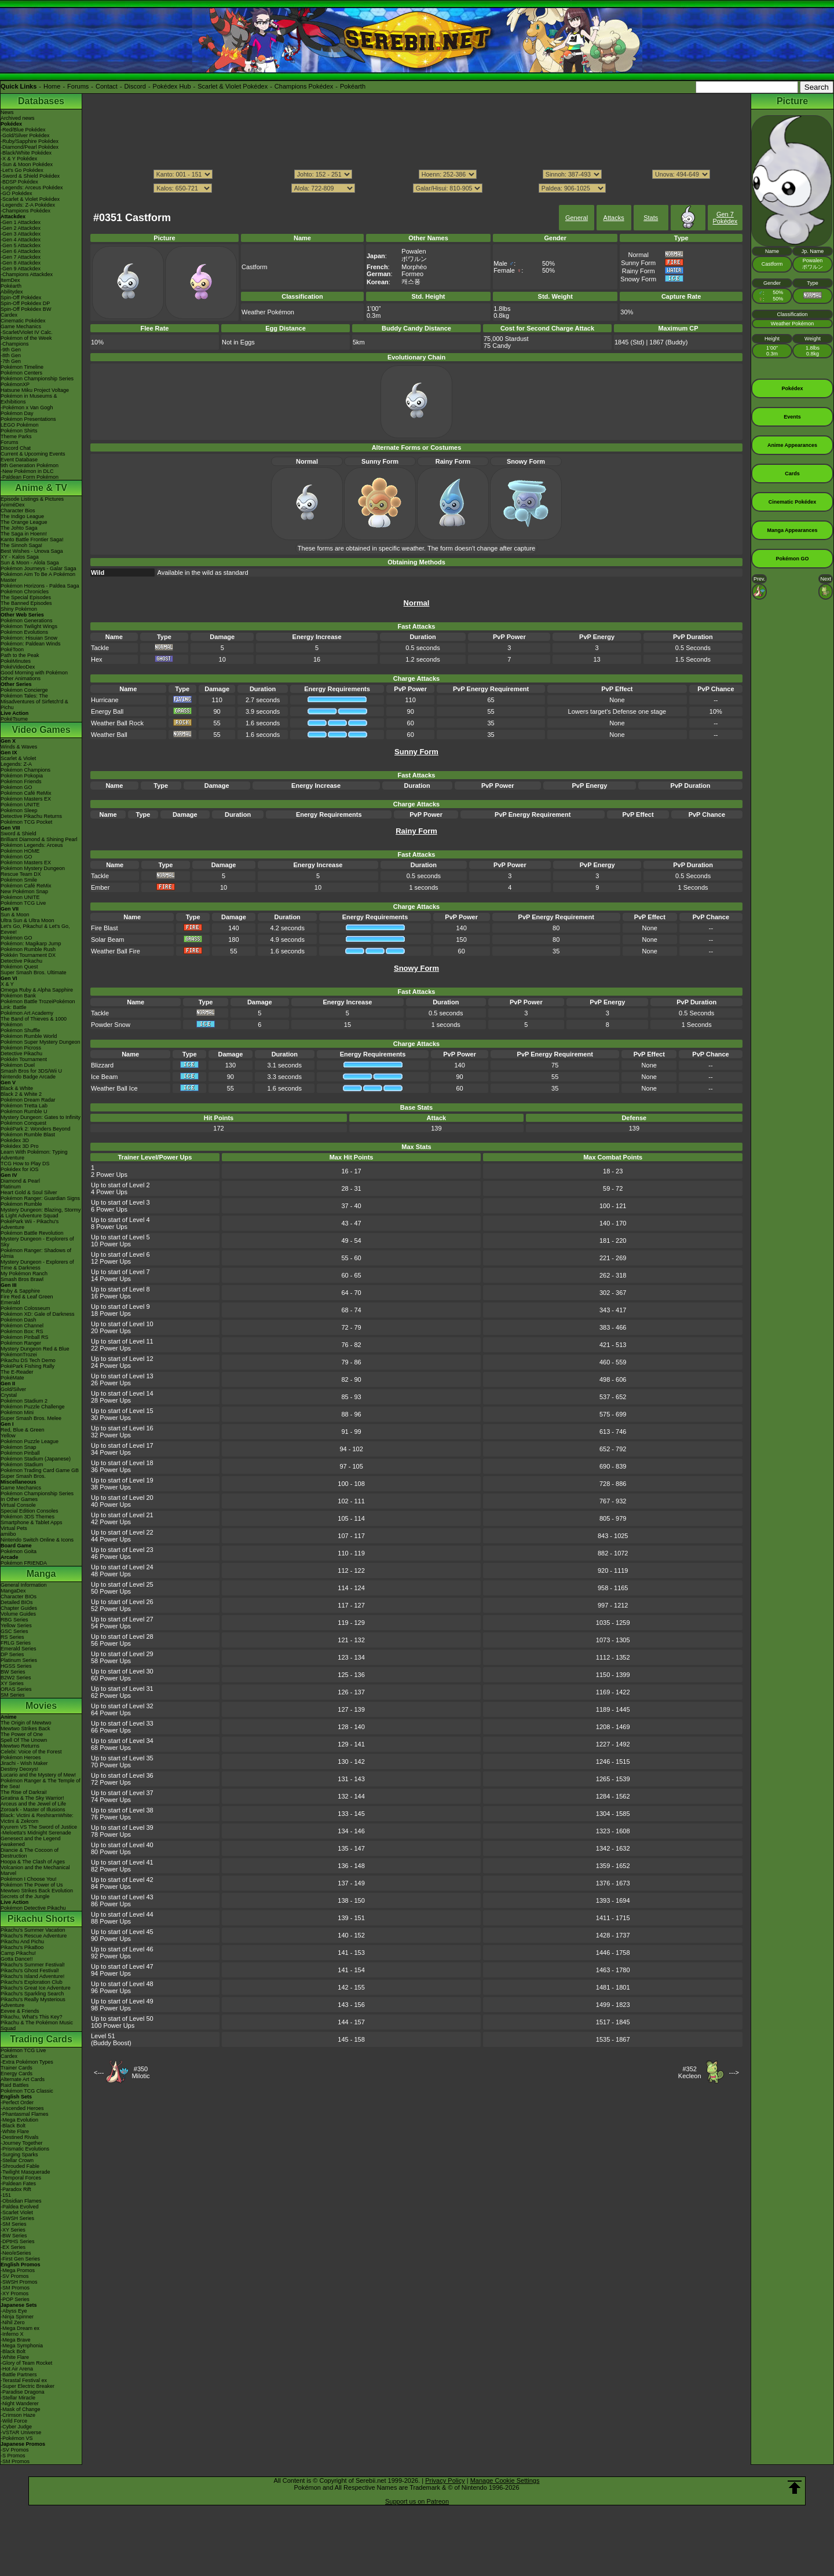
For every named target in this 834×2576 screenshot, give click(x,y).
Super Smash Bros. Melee (31, 1418)
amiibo (8, 1534)
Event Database (19, 460)
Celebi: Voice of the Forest (31, 1752)
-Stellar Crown (17, 2160)
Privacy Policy (444, 2480)
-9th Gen (11, 350)
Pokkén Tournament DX (28, 955)
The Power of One (22, 1734)
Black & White (17, 1088)
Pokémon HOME (20, 851)
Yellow (8, 1436)
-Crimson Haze (18, 2415)
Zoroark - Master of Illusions (33, 1809)
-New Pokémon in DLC (27, 471)
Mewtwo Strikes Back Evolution (37, 1891)
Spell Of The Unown (24, 1740)
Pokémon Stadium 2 (24, 1401)
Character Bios (18, 510)
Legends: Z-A (16, 764)
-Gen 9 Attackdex (21, 268)
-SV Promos (15, 2276)
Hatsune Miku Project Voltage (35, 390)
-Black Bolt (13, 2126)
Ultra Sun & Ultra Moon (27, 920)
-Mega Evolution (19, 2120)
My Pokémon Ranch (24, 1273)
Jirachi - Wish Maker (24, 1763)
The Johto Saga (19, 528)
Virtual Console (18, 1505)
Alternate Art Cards (23, 2079)
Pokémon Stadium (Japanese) (36, 1459)
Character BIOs (18, 1596)
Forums (78, 86)
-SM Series (14, 2224)
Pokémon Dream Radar (28, 1100)
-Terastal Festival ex (24, 2380)
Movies (41, 1706)
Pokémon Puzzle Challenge (33, 1407)
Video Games (41, 730)
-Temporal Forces (21, 2178)
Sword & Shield (18, 833)
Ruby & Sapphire (20, 1291)
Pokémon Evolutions (24, 632)
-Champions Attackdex (27, 274)
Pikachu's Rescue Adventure (34, 1936)
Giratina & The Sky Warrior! (32, 1798)
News (7, 112)
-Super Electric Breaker (27, 2386)
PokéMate (12, 1378)
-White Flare (15, 2131)
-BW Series (14, 2236)
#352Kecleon (689, 2072)
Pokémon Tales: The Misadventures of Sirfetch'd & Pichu (34, 701)
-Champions (15, 344)
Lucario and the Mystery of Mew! (38, 1775)
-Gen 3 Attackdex (21, 234)
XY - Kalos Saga (20, 557)
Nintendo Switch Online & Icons (37, 1540)
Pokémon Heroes (21, 1757)
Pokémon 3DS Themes (27, 1517)
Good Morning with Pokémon (34, 673)
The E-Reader (17, 1372)
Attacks (613, 217)
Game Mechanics (21, 326)
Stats (650, 217)
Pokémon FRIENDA (24, 1563)
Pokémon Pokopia (22, 776)
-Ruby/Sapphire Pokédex (29, 141)
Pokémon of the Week (26, 338)
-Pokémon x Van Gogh (27, 407)
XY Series (12, 1683)
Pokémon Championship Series (37, 378)
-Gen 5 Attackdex (21, 245)
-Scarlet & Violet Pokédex (30, 199)
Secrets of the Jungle (25, 1896)
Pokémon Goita (18, 1551)
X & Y (7, 984)
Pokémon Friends (21, 781)
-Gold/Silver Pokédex (25, 135)
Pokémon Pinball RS (25, 1337)
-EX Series (13, 2247)
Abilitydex (12, 292)
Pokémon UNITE (20, 805)
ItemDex (10, 280)
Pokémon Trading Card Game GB (40, 1470)
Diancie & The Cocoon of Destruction (29, 1853)
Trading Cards (41, 2039)
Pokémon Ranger (21, 1343)
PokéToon (12, 649)
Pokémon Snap (18, 1447)
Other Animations (21, 678)
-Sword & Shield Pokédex (30, 176)
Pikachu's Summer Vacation (33, 1930)
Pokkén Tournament (24, 1059)
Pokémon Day (17, 413)
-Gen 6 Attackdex (21, 251)
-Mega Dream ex (20, 2328)
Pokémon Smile (19, 880)
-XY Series (13, 2230)
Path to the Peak (20, 655)
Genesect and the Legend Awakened (31, 1841)
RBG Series (14, 1620)
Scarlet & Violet (18, 758)
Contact (107, 86)
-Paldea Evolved (20, 2207)
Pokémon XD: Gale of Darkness (38, 1314)
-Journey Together (21, 2143)
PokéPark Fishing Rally (27, 1366)
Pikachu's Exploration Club (32, 1982)
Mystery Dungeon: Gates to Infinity (41, 1117)
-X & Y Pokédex (19, 159)
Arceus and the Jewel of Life (33, 1804)
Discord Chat (16, 448)
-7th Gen (11, 361)
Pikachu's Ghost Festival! (30, 1970)
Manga (41, 1574)
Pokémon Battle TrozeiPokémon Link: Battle (38, 1004)
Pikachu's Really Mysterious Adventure (33, 2002)
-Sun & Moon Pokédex (27, 164)
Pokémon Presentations (28, 419)
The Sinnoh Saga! (21, 545)
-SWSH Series (17, 2218)
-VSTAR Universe (21, 2432)
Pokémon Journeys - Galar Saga (38, 568)
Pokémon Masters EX (26, 799)
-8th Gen (11, 355)
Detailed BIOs (17, 1602)
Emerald (10, 1302)
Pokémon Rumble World (29, 1036)
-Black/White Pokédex (26, 153)
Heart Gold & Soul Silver (29, 1192)
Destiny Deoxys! (19, 1769)
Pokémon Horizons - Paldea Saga (40, 586)
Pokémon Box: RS (22, 1331)
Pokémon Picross (21, 1048)
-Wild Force (14, 2421)
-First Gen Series (20, 2259)
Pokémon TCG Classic (27, 2091)
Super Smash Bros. (23, 1476)
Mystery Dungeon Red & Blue (35, 1349)
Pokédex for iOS (20, 1169)
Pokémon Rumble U (24, 1111)
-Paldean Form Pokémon (29, 477)
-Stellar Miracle (18, 2398)
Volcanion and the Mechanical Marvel (35, 1870)
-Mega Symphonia (22, 2346)
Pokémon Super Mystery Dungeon (41, 1042)
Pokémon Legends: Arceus (32, 845)
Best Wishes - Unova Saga (32, 551)
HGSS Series (16, 1666)
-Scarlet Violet (17, 2212)
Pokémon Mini (17, 1412)
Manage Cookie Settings (505, 2480)
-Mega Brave (16, 2340)
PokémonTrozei (19, 1354)
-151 (6, 2195)
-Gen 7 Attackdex (21, 257)
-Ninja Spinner (17, 2317)
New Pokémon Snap (24, 891)
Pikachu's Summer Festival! (33, 1965)
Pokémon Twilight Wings (29, 626)
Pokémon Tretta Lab (24, 1106)
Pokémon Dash (18, 1320)
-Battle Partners (19, 2374)
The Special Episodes (26, 597)
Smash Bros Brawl (22, 1279)
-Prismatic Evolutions (25, 2149)
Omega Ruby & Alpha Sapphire (37, 990)
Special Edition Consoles (29, 1511)
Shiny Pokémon (19, 609)
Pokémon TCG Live (23, 903)
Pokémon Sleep (19, 810)
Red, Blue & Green (23, 1430)
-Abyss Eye (14, 2311)
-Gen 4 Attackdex (21, 240)
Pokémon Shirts (19, 431)
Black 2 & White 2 (21, 1094)
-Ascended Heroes (22, 2108)
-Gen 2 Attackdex (21, 228)
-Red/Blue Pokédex (23, 130)
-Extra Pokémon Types (27, 2062)
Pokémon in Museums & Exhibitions (29, 399)
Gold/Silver (13, 1389)
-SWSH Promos (19, 2282)
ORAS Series (16, 1689)
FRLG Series (16, 1643)
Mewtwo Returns (20, 1746)
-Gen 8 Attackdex (21, 263)
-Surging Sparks (19, 2154)
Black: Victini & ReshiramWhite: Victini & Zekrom (37, 1818)
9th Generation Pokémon (29, 465)
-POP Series (15, 2299)
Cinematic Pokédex (23, 321)
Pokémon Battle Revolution (32, 1233)
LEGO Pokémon (20, 425)
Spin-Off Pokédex (21, 297)
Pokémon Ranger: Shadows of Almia (36, 1253)
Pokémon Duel (18, 1065)
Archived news (18, 118)
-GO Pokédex (16, 193)
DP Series (12, 1654)
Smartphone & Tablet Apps (31, 1522)
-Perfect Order (17, 2102)
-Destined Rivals (20, 2137)
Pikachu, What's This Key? (32, 2017)
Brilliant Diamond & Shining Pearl (39, 839)
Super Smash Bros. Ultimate (34, 972)
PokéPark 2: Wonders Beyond (35, 1129)
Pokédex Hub (172, 86)
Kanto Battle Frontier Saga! (32, 539)
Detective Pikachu (21, 961)
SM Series (13, 1695)
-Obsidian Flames (21, 2201)
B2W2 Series (16, 1677)
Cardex (9, 315)
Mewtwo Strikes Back (25, 1728)
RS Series (12, 1637)
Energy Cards (16, 2073)
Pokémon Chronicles (25, 592)
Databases (41, 101)
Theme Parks (16, 436)
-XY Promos (14, 2293)
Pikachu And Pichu (22, 1941)
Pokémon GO (16, 787)
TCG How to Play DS (25, 1163)
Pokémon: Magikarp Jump (31, 943)
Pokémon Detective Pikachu (33, 1908)
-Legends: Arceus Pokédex (32, 187)
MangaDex (13, 1591)
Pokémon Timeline (22, 367)
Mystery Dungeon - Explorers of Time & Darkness (37, 1265)
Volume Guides (18, 1614)
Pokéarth (352, 86)
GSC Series (14, 1631)
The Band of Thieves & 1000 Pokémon (34, 1022)
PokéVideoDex (18, 667)
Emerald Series (18, 1649)
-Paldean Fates (18, 2183)
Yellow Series (16, 1625)
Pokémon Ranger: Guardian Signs (40, 1198)
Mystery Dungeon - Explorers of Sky (37, 1241)
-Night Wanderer (20, 2403)
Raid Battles (15, 2085)
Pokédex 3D (15, 1140)
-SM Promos (15, 2288)
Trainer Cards (16, 2068)
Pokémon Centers (21, 373)
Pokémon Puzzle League (29, 1441)
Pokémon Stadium (22, 1464)
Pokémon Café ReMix (26, 793)
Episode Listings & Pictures (32, 499)
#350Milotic (140, 2072)
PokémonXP (15, 384)
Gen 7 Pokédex (725, 218)
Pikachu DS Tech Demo (28, 1360)
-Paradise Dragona (23, 2392)
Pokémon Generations (27, 620)
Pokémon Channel (22, 1326)
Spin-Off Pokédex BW (26, 309)
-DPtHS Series (18, 2241)
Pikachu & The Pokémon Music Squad (37, 2025)
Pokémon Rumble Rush (28, 949)
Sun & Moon (15, 915)
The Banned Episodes (26, 603)
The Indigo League (22, 516)
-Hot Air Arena (17, 2369)
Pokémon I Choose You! (29, 1879)
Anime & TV (41, 488)
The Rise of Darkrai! (24, 1792)
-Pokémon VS (17, 2438)
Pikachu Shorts (41, 1919)
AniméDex (13, 505)
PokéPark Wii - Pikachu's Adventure (29, 1224)
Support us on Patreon (417, 2501)
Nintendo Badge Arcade (28, 1077)
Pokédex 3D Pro (20, 1146)
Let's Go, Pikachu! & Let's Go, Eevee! (35, 929)
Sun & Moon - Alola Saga (30, 563)
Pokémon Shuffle (20, 1030)
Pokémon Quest (19, 967)
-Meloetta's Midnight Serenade (36, 1833)
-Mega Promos (18, 2270)
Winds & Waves (19, 747)
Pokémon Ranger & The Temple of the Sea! (41, 1783)
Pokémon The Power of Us (32, 1885)
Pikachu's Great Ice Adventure (36, 1988)
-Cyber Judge (16, 2427)
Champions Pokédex (304, 86)
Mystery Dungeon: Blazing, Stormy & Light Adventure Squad (41, 1213)
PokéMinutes (16, 661)
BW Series (13, 1672)
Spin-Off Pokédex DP (25, 303)
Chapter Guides (19, 1608)
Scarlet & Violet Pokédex (232, 86)
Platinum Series (19, 1660)
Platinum (11, 1187)
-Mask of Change (21, 2409)
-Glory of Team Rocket (26, 2363)
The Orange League (24, 522)
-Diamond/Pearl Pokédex (29, 147)
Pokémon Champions (25, 770)
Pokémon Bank (18, 996)
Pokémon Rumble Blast (28, 1134)
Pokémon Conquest (23, 1123)
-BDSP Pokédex (19, 182)
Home (51, 86)
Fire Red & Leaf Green (27, 1297)
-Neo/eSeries (16, 2253)
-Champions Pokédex (25, 211)
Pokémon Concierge (24, 690)
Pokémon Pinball (20, 1453)
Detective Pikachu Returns (31, 816)
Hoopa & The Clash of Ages (33, 1862)
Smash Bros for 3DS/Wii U (31, 1071)
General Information (24, 1585)
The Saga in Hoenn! (24, 534)
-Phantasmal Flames (25, 2114)
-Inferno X (12, 2334)
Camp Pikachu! (18, 1953)
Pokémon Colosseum (25, 1308)
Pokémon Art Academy (27, 1013)
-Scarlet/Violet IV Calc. (27, 332)
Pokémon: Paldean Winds (31, 644)
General (576, 217)
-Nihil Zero (13, 2322)
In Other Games (19, 1499)
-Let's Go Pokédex (22, 170)
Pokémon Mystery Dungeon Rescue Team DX (33, 871)
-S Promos (13, 2455)
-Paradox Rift (16, 2189)
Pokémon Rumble (21, 1204)
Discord (135, 86)
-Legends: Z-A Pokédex (28, 205)
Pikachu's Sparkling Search (32, 1994)
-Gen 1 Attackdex (21, 222)
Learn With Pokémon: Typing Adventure (34, 1155)
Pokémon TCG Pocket (26, 822)
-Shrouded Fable (20, 2166)
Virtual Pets (14, 1528)
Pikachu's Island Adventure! (32, 1976)
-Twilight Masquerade (25, 2172)
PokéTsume (14, 719)
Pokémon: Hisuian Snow (29, 638)
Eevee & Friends (20, 2011)
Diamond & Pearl (20, 1181)
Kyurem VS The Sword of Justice (39, 1827)
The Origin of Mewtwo (26, 1723)
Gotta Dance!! (17, 1959)
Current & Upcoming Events (33, 454)
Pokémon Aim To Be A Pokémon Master (38, 577)
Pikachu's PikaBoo (22, 1947)
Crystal (9, 1395)
